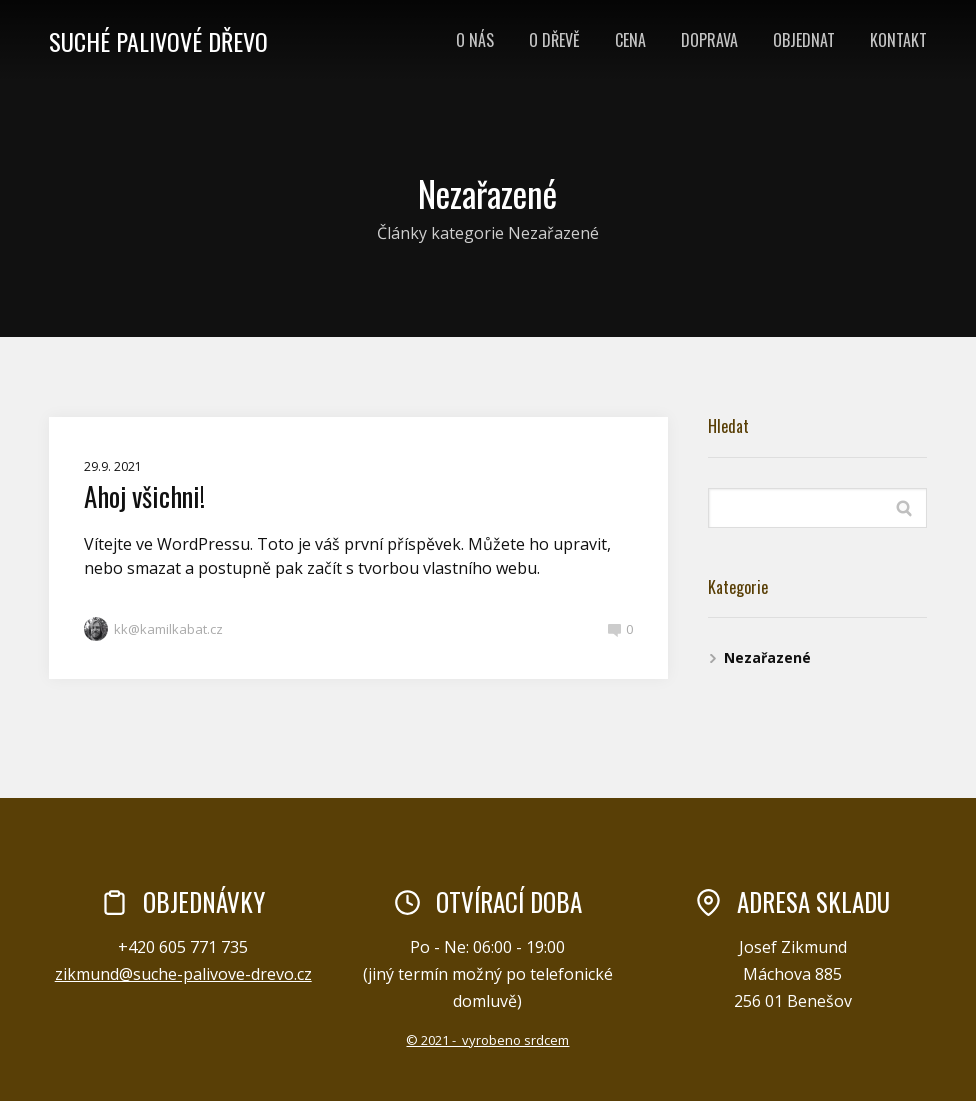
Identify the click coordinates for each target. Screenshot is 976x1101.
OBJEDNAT (804, 40)
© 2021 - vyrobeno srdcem (487, 1040)
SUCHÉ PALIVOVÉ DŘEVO (158, 41)
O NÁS (475, 40)
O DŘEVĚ (554, 40)
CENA (630, 40)
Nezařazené (767, 657)
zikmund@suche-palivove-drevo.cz (183, 974)
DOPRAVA (709, 40)
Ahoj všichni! (144, 496)
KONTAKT (898, 40)
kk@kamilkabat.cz (153, 630)
